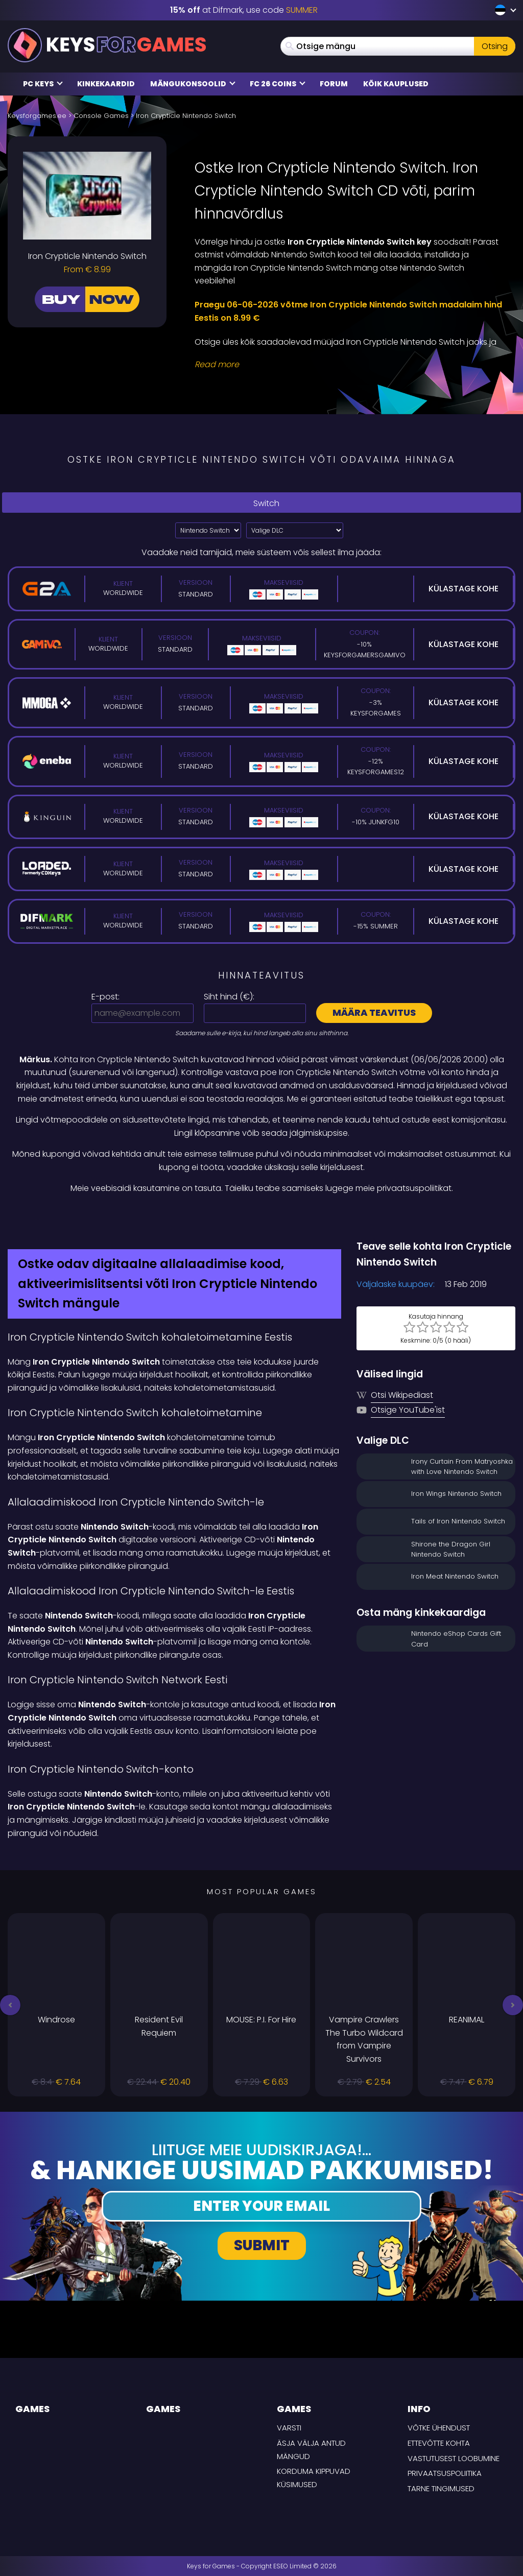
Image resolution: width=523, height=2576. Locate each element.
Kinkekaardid (106, 84)
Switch (261, 503)
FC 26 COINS (277, 84)
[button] (10, 2005)
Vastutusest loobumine (454, 2458)
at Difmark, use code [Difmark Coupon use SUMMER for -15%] (244, 10)
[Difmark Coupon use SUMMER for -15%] (261, 1217)
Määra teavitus (374, 1012)
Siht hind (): (229, 997)
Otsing (495, 46)
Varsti (289, 2427)
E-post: (105, 997)
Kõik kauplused (396, 84)
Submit (262, 2245)
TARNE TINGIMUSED (441, 2488)
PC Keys (43, 84)
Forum (334, 84)
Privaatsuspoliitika (445, 2473)
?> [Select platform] (208, 530)
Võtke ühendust (439, 2427)
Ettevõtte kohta (439, 2443)
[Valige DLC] (294, 530)
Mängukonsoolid (192, 84)
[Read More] (349, 364)
